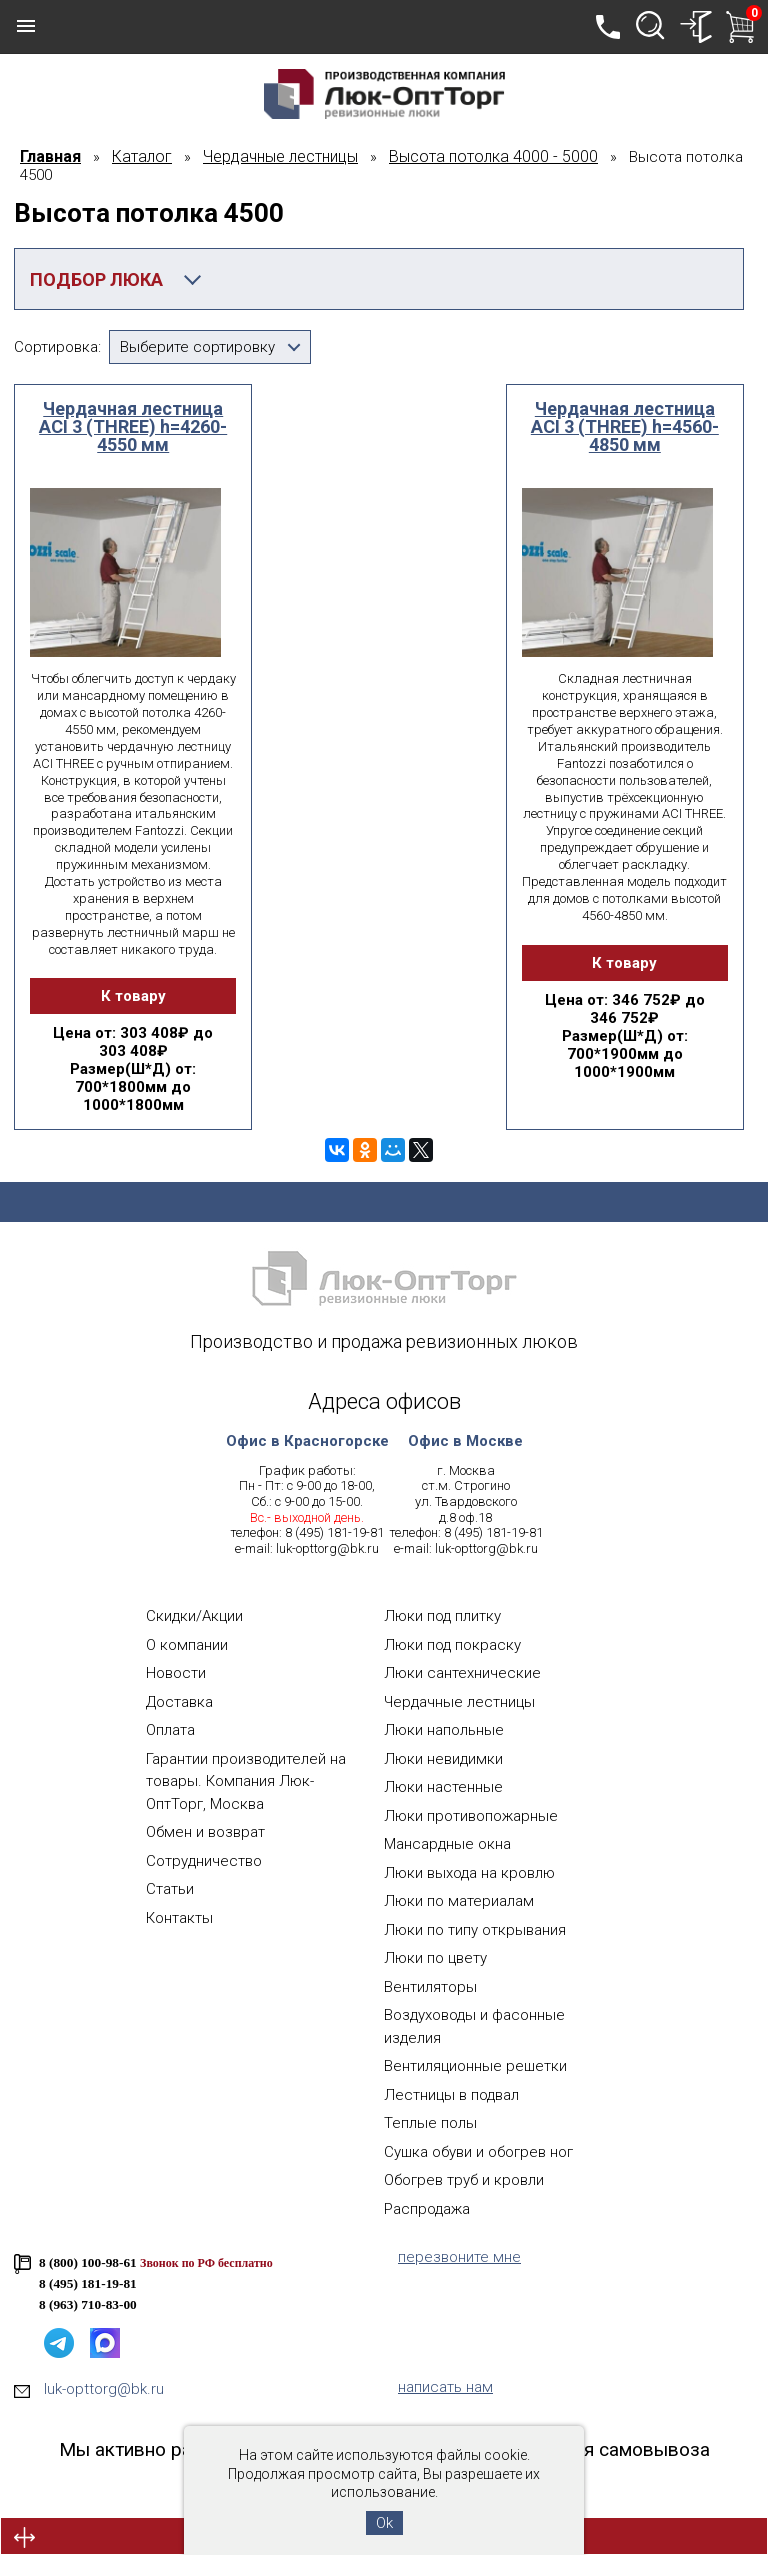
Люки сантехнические (462, 1673)
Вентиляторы (430, 1987)
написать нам (445, 2387)
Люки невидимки (443, 1759)
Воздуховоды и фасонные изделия (474, 2026)
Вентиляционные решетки (475, 2066)
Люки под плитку (442, 1616)
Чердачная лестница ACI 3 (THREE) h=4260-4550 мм (133, 427)
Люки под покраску (452, 1645)
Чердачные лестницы (459, 1702)
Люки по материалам (459, 1901)
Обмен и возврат (205, 1832)
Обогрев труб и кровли (464, 2180)
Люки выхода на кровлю (469, 1873)
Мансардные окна (447, 1844)
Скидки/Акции (194, 1616)
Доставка (179, 1702)
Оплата (170, 1730)
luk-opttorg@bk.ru (327, 1548)
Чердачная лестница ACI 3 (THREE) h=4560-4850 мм (625, 427)
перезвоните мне (459, 2257)
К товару (133, 996)
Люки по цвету (435, 1958)
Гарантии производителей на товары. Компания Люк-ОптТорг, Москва (246, 1781)
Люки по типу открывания (475, 1930)
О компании (187, 1645)
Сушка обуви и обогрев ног (478, 2152)
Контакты (179, 1918)
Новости (176, 1673)
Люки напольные (444, 1730)
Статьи (170, 1889)
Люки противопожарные (471, 1816)
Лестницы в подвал (451, 2095)
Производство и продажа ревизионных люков (384, 1341)
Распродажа (427, 2209)
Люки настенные (443, 1787)
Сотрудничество (204, 1861)
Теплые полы (430, 2123)
